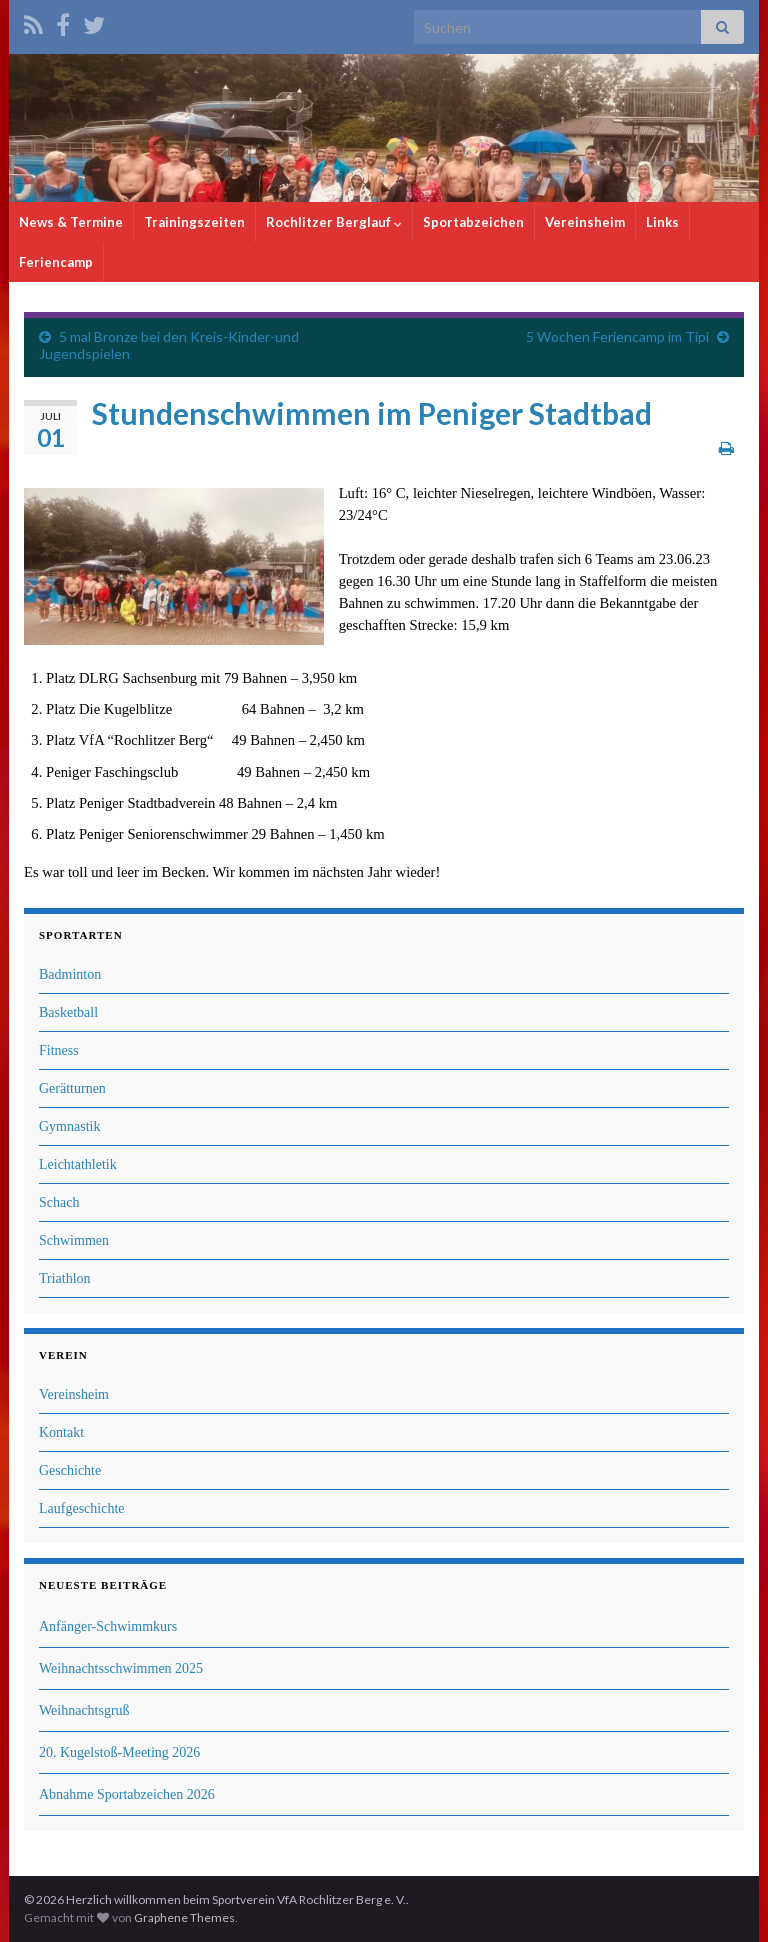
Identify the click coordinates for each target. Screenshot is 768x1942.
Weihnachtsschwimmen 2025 (121, 1668)
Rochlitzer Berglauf (334, 222)
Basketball (68, 1012)
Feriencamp (56, 262)
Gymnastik (69, 1126)
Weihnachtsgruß (84, 1710)
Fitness (59, 1050)
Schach (59, 1202)
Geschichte (70, 1470)
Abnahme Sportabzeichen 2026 (127, 1794)
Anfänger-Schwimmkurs (108, 1626)
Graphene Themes (184, 1917)
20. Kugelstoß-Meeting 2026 (119, 1752)
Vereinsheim (585, 222)
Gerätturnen (72, 1088)
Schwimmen (74, 1240)
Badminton (70, 974)
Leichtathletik (78, 1164)
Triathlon (65, 1278)
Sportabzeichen (473, 222)
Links (662, 222)
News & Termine (71, 222)
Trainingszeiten (194, 222)
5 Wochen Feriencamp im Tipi (617, 336)
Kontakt (61, 1432)
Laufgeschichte (82, 1508)
